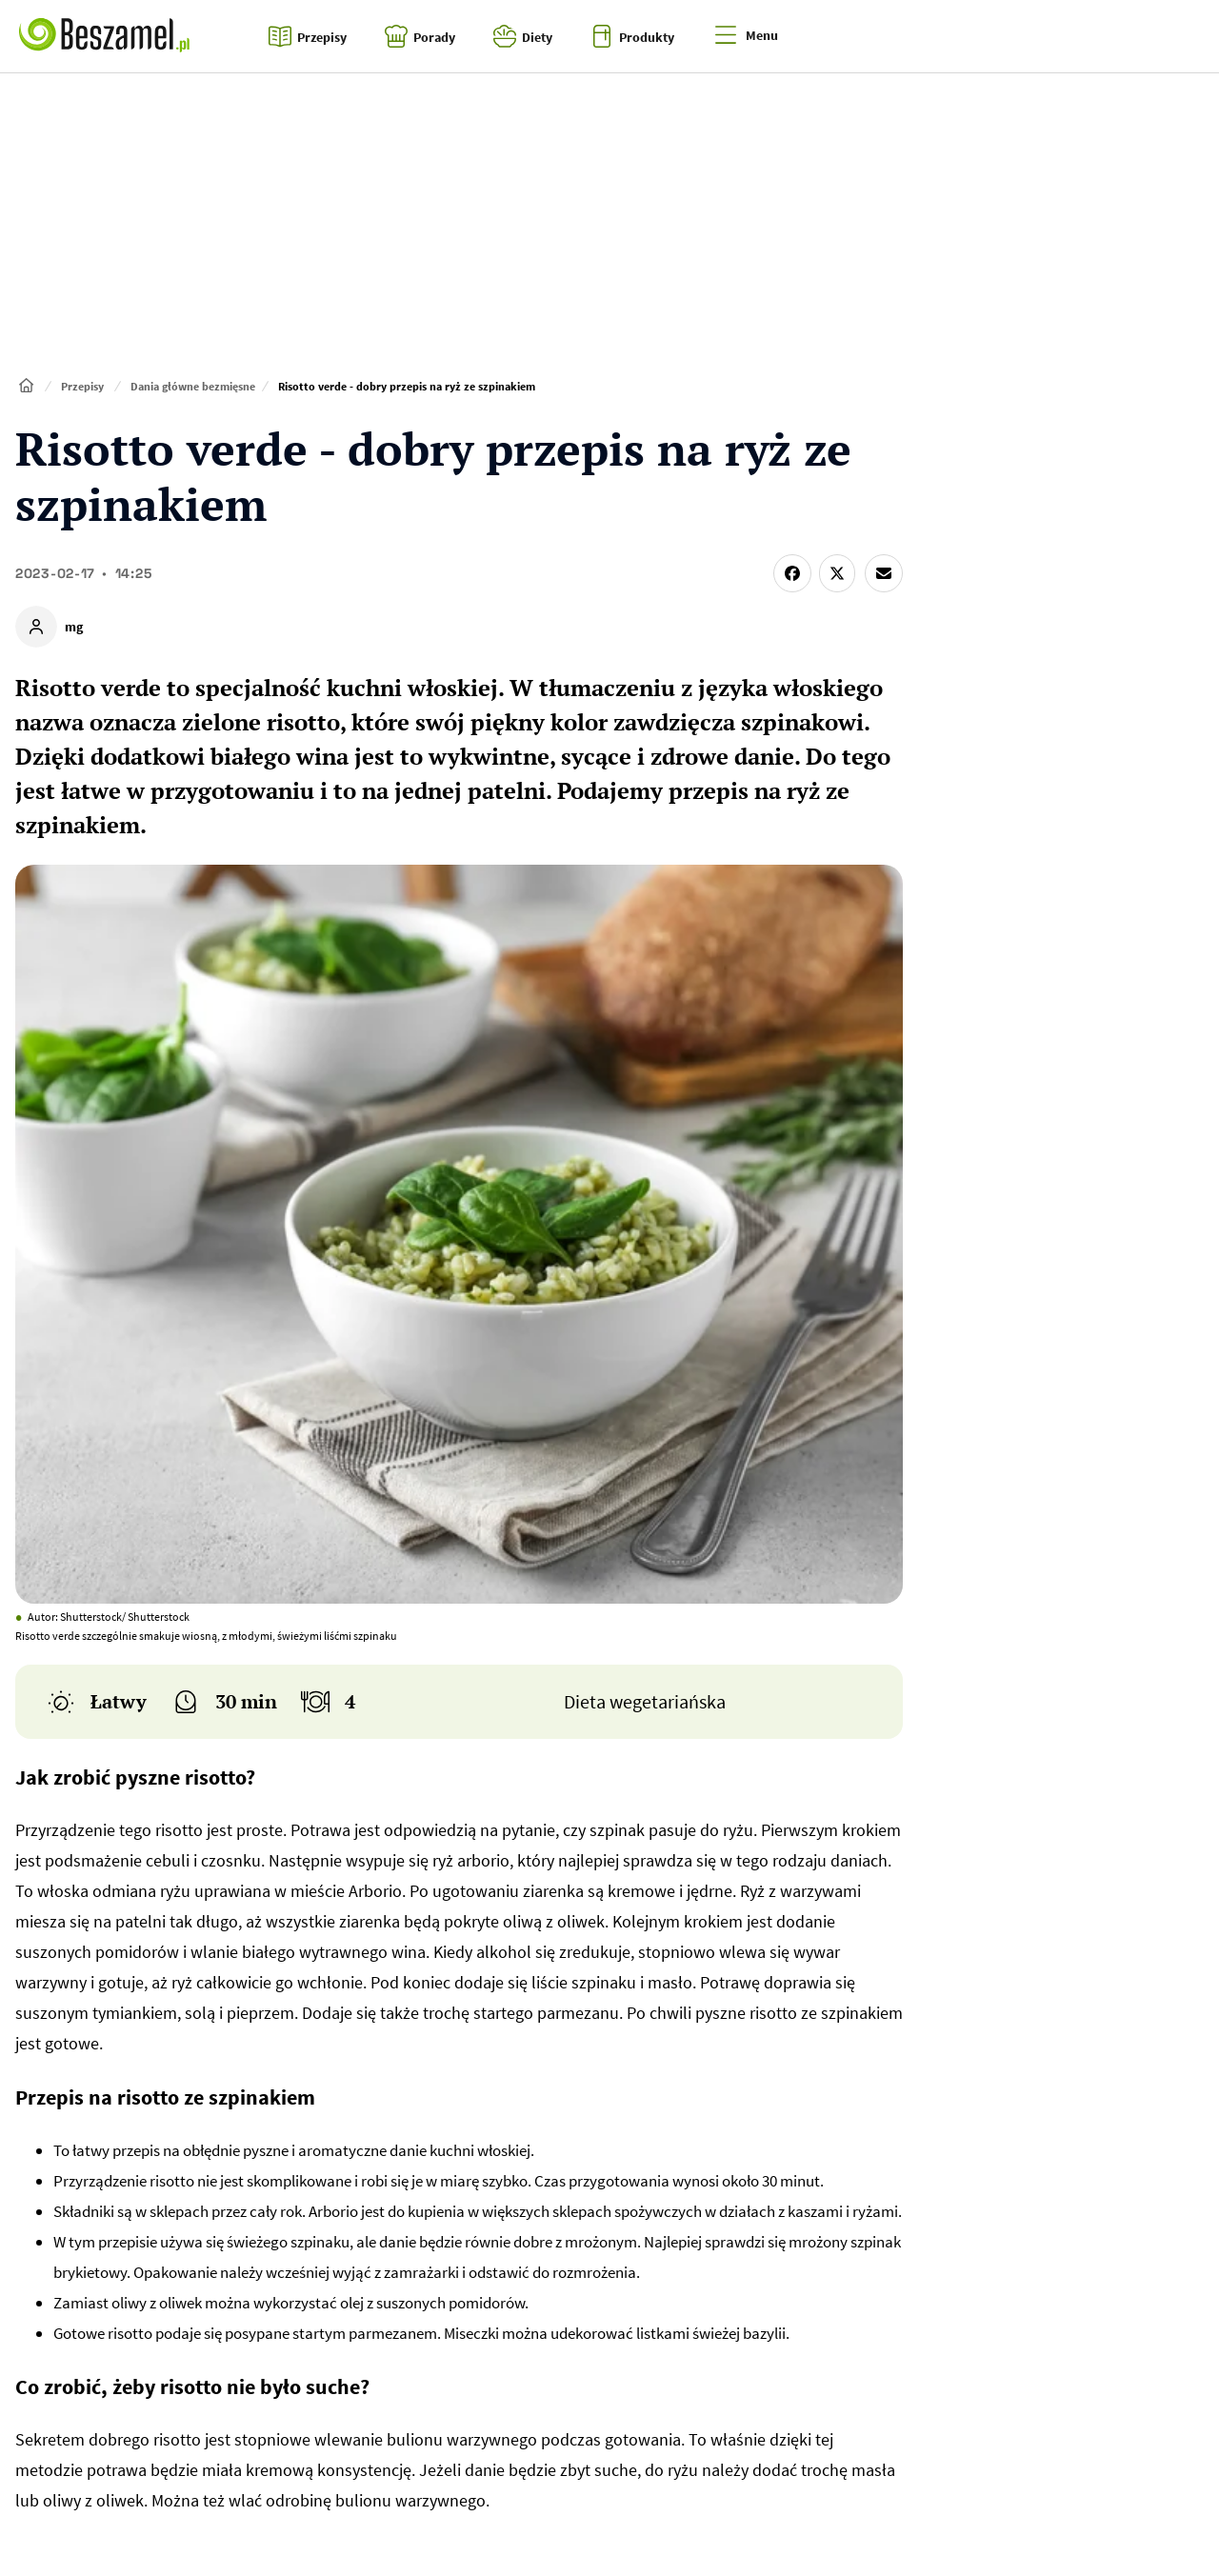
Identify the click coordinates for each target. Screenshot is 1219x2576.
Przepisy (82, 386)
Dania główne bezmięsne (192, 386)
